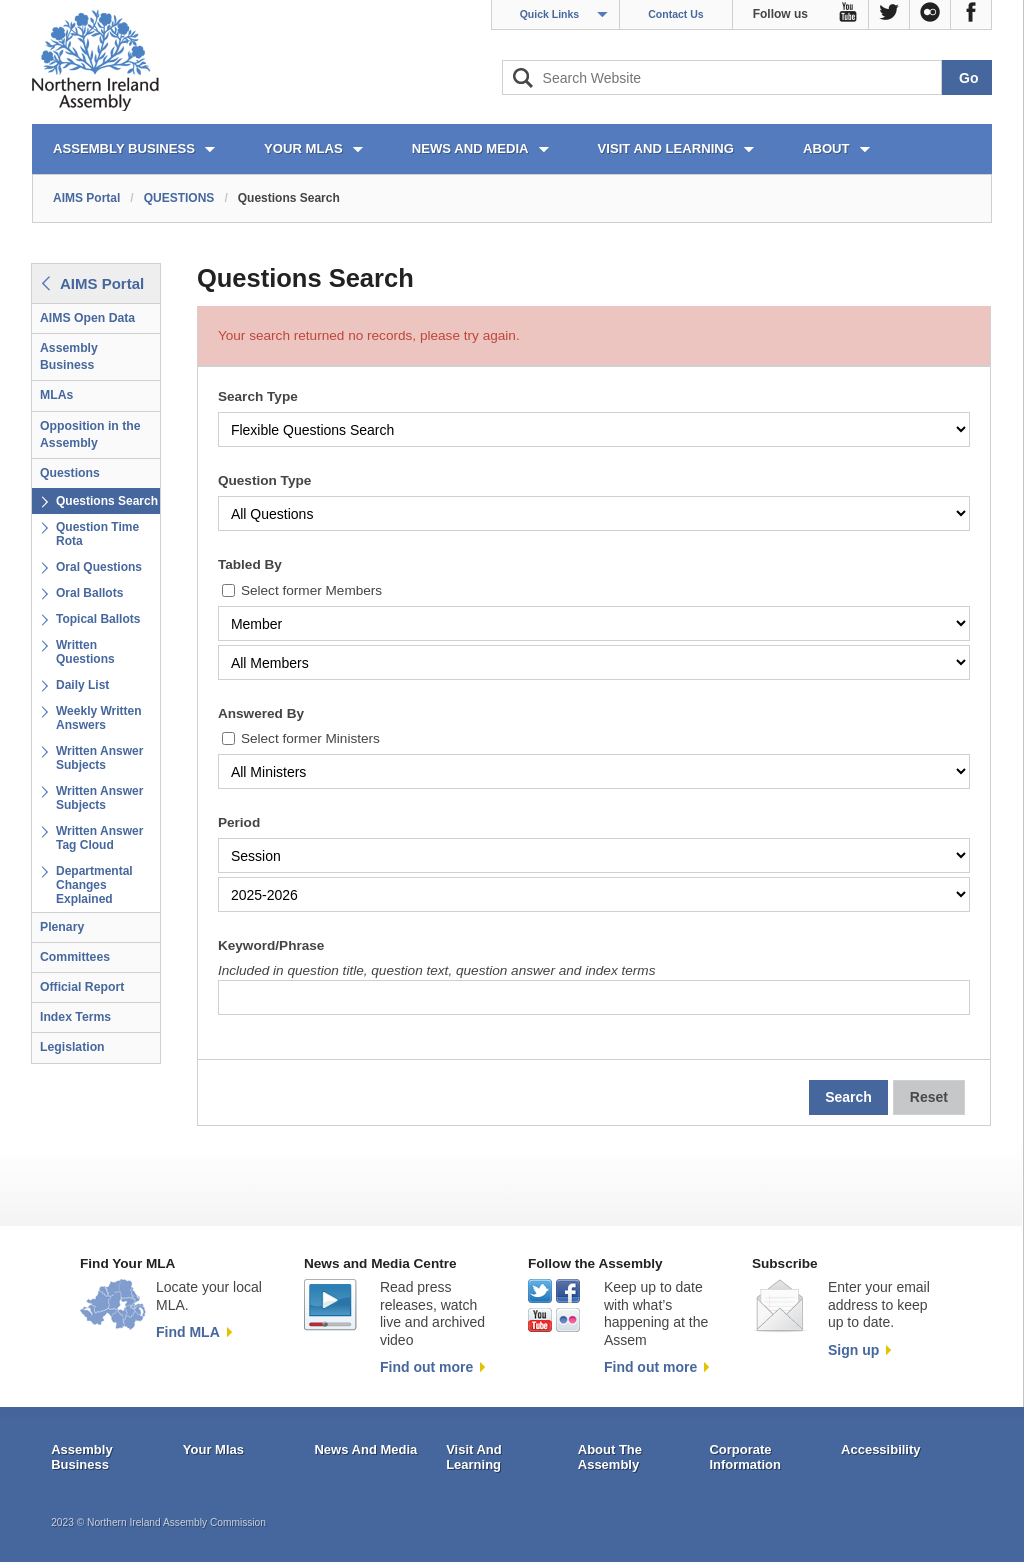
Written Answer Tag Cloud (99, 838)
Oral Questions (99, 567)
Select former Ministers (310, 738)
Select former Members (311, 590)
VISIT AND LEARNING (666, 148)
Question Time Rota (97, 534)
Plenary (62, 927)
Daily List (82, 685)
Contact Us (675, 14)
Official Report (82, 987)
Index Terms (75, 1017)
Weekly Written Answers (99, 718)
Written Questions (85, 652)
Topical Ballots (98, 619)
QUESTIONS (179, 198)
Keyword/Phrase (271, 945)
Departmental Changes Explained (94, 885)
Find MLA (188, 1332)
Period (239, 822)
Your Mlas (213, 1449)
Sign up (853, 1350)
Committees (75, 957)
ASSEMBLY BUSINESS (124, 148)
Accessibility (881, 1449)
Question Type (264, 480)
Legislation (72, 1047)
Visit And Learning (474, 1457)
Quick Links (550, 14)
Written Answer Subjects (99, 758)
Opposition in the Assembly (90, 434)
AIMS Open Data (87, 318)
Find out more (426, 1367)
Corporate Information (745, 1457)
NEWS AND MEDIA (470, 148)
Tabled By (250, 564)
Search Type (258, 396)
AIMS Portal (86, 198)
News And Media (365, 1449)
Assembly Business (69, 356)
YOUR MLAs (303, 148)
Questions (70, 473)
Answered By (261, 713)
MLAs (56, 395)
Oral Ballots (89, 593)
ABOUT (826, 148)
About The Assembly (610, 1457)
